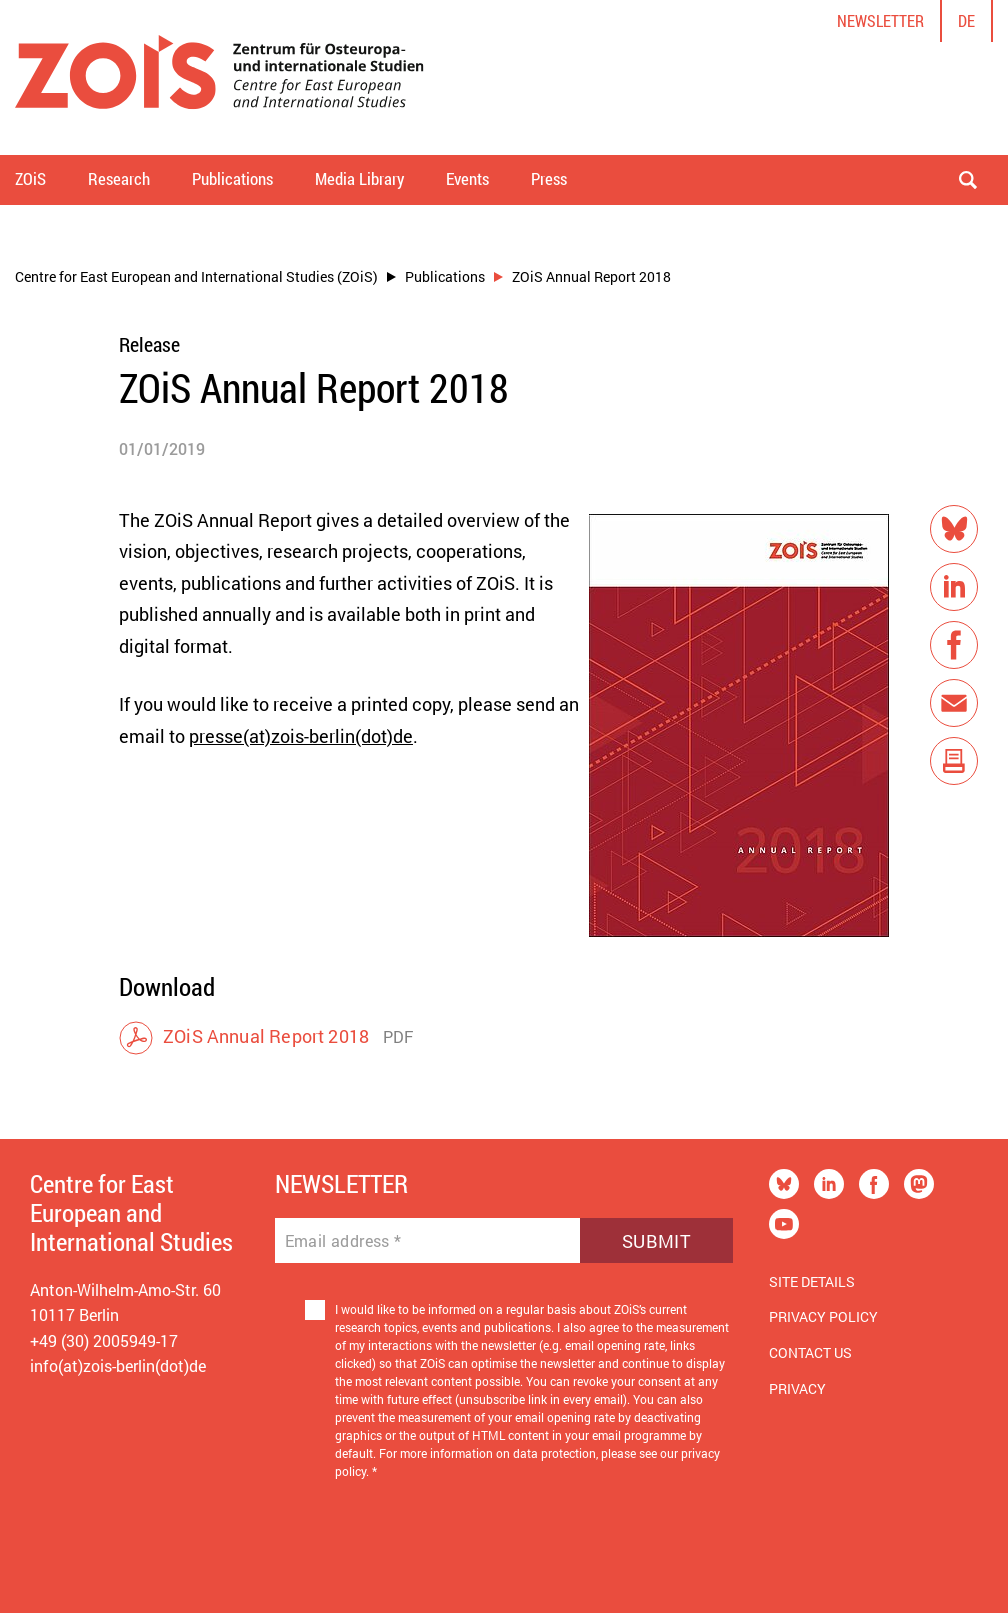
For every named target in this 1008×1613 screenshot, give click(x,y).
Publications (445, 276)
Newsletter (880, 20)
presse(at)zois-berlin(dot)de (301, 736)
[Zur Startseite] (219, 77)
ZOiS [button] (30, 178)
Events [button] (467, 178)
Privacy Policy (823, 1316)
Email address (343, 1241)
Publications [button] (232, 178)
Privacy (797, 1388)
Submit (656, 1241)
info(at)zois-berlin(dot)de (118, 1365)
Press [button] (549, 178)
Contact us (810, 1352)
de (966, 20)
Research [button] (119, 178)
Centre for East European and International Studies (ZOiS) (196, 276)
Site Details (812, 1281)
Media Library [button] (359, 178)
